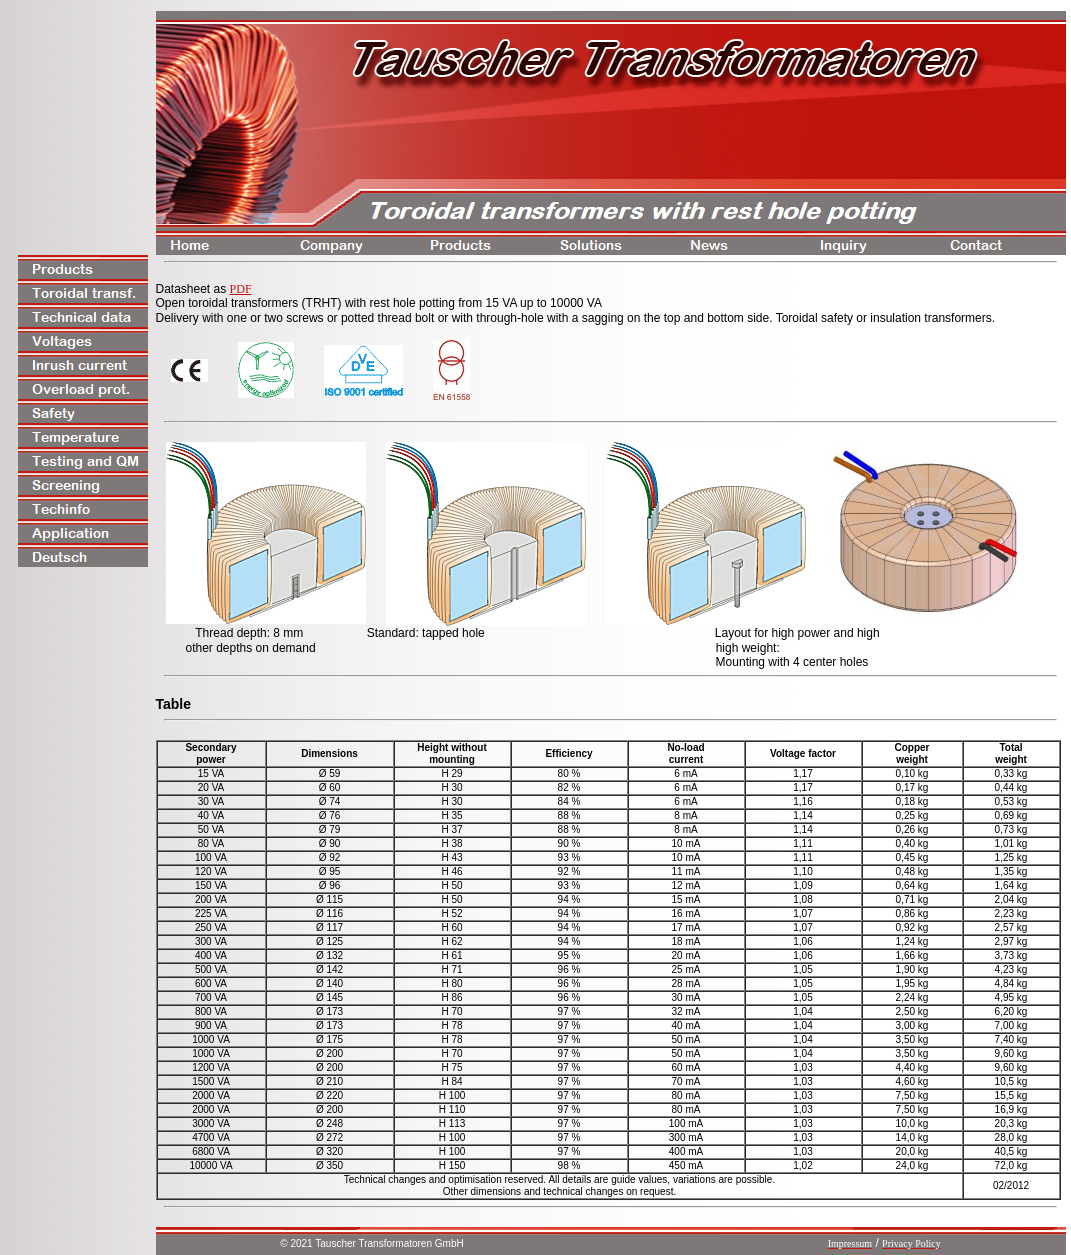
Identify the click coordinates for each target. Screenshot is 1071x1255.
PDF (241, 289)
